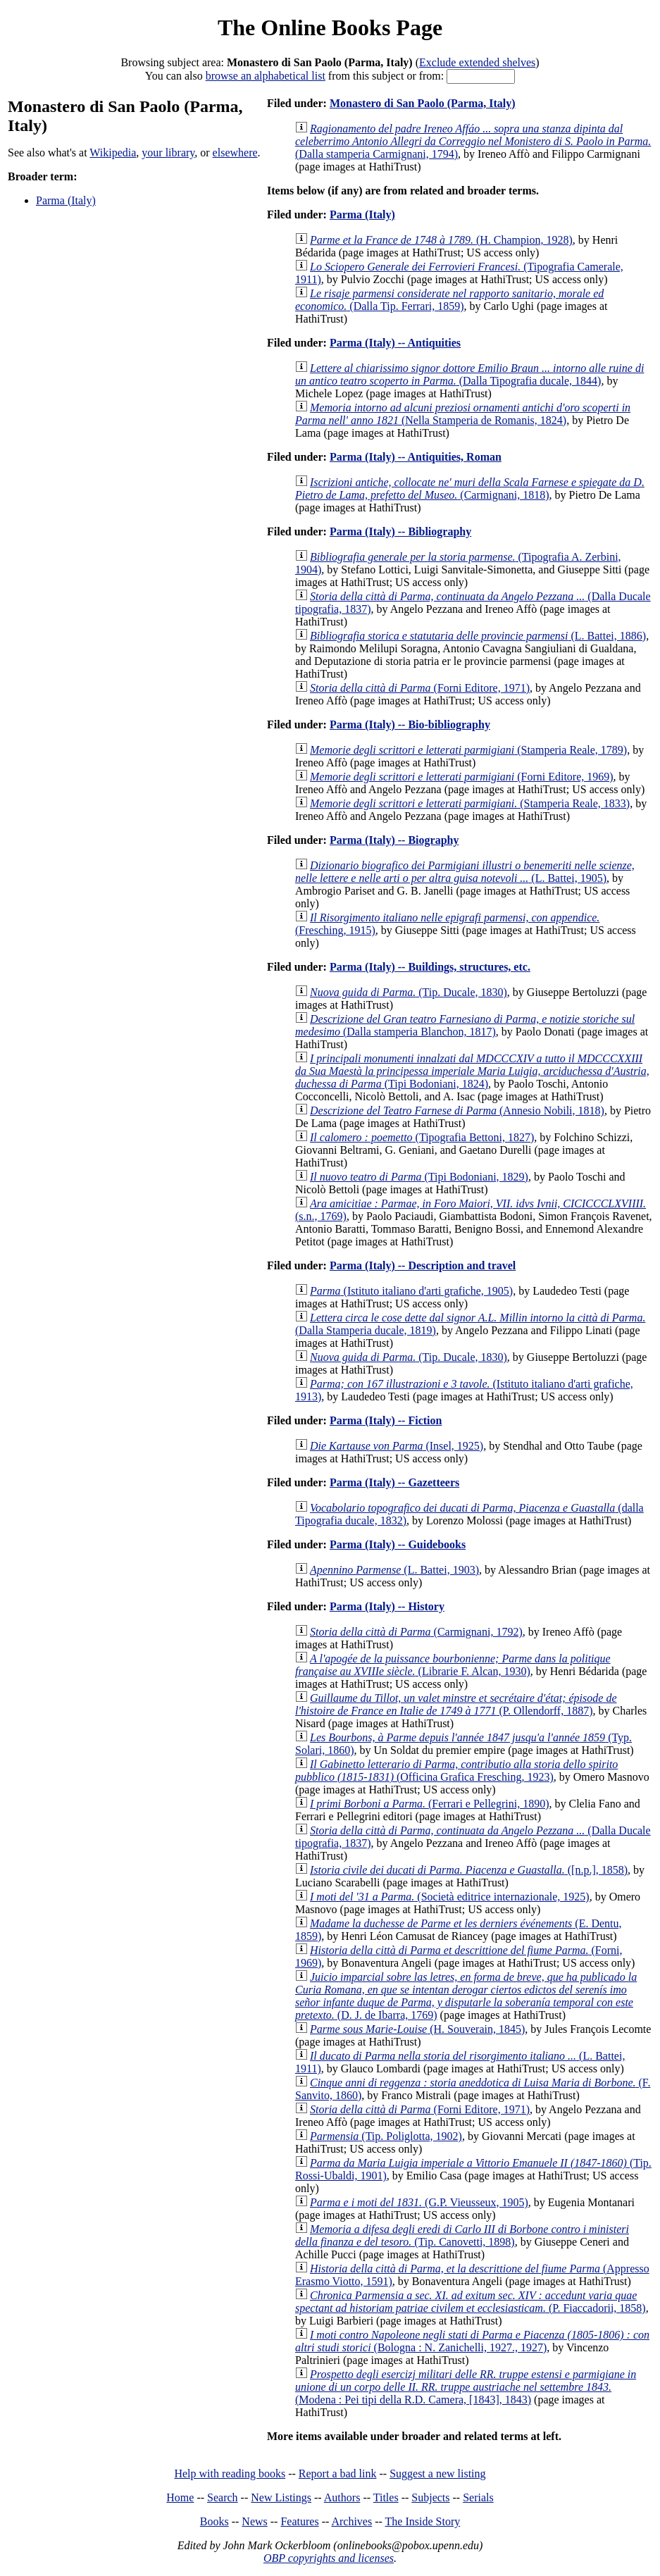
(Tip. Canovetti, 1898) (462, 2235)
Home (180, 2497)
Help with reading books (229, 2473)
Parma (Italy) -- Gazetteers (394, 1482)
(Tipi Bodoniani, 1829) (419, 1177)
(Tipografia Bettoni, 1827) (422, 1137)
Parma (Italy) (66, 200)
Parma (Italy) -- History (387, 1606)
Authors (342, 2497)
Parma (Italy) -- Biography (394, 840)
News (254, 2521)
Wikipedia (112, 152)
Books (214, 2521)
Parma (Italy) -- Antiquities (395, 343)
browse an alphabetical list (265, 76)
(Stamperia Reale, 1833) (470, 803)
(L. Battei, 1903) (394, 1570)
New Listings (281, 2497)
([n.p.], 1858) (469, 1870)
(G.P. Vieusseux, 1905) (419, 2202)
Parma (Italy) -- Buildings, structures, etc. (430, 967)
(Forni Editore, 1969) (462, 777)
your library (168, 152)
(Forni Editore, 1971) (420, 688)
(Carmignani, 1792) (416, 1632)
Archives (351, 2521)
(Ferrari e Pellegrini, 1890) (429, 1804)
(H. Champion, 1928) (441, 240)
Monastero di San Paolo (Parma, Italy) (423, 103)
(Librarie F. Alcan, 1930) (453, 1665)
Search (222, 2497)
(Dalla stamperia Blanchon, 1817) (465, 1025)
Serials (478, 2497)
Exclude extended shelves (477, 62)
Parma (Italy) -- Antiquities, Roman (416, 457)
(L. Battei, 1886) (478, 636)
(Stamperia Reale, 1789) (468, 750)
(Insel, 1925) (396, 1446)
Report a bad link (338, 2473)
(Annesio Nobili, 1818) (457, 1110)
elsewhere (235, 152)
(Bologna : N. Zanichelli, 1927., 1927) (472, 2341)
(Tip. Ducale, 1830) (408, 992)
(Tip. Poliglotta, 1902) (386, 2136)
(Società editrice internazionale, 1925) (450, 1897)
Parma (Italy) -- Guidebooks (398, 1544)
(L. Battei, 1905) (465, 871)
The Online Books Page (330, 27)
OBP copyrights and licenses (328, 2558)
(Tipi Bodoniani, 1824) (472, 1071)
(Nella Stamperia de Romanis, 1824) (462, 414)
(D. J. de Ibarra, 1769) (466, 1996)
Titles (386, 2497)
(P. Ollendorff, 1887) (456, 1704)
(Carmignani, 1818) (470, 488)
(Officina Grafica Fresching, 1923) (456, 1770)
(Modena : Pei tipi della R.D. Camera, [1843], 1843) (465, 2387)
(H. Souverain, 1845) (417, 2029)
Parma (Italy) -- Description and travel (423, 1265)
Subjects (430, 2497)
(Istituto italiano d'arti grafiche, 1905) (411, 1291)
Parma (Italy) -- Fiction (386, 1420)
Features (299, 2521)
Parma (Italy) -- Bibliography (400, 531)
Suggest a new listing (437, 2473)
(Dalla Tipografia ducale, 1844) (469, 374)
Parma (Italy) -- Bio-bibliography (410, 724)
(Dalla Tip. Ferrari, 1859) (449, 299)
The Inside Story (423, 2521)
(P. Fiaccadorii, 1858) (470, 2301)
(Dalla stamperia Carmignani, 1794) (473, 141)
